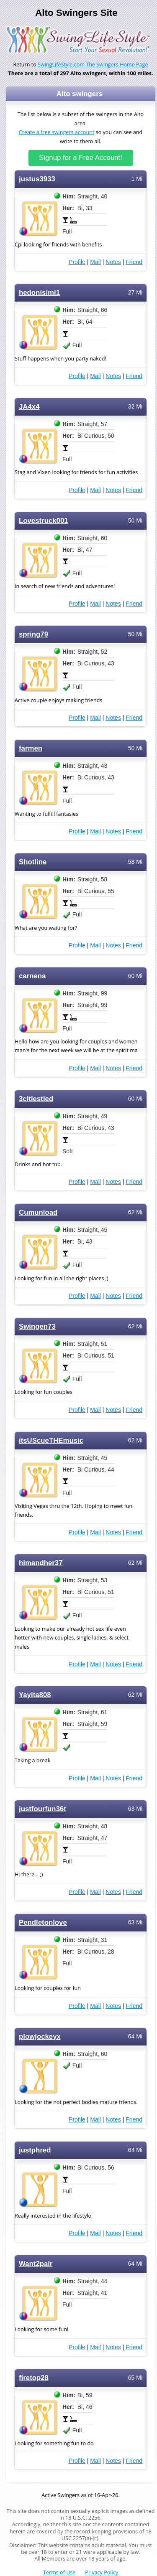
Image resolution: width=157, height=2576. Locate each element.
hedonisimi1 (39, 293)
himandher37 (41, 1563)
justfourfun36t (42, 1809)
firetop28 (34, 2378)
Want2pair (36, 2264)
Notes (113, 262)
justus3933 (37, 179)
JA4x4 (29, 407)
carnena (32, 976)
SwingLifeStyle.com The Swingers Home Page (93, 64)
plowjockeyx (40, 2036)
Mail (95, 262)
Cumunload (38, 1212)
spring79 (33, 634)
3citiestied (36, 1099)
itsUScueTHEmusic (51, 1440)
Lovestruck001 (43, 521)
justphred (35, 2150)
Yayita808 (35, 1695)
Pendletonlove (43, 1922)
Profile (77, 262)
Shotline (32, 862)
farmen (30, 748)
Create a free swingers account (57, 132)
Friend (134, 262)
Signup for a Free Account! (80, 158)
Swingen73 (37, 1326)
